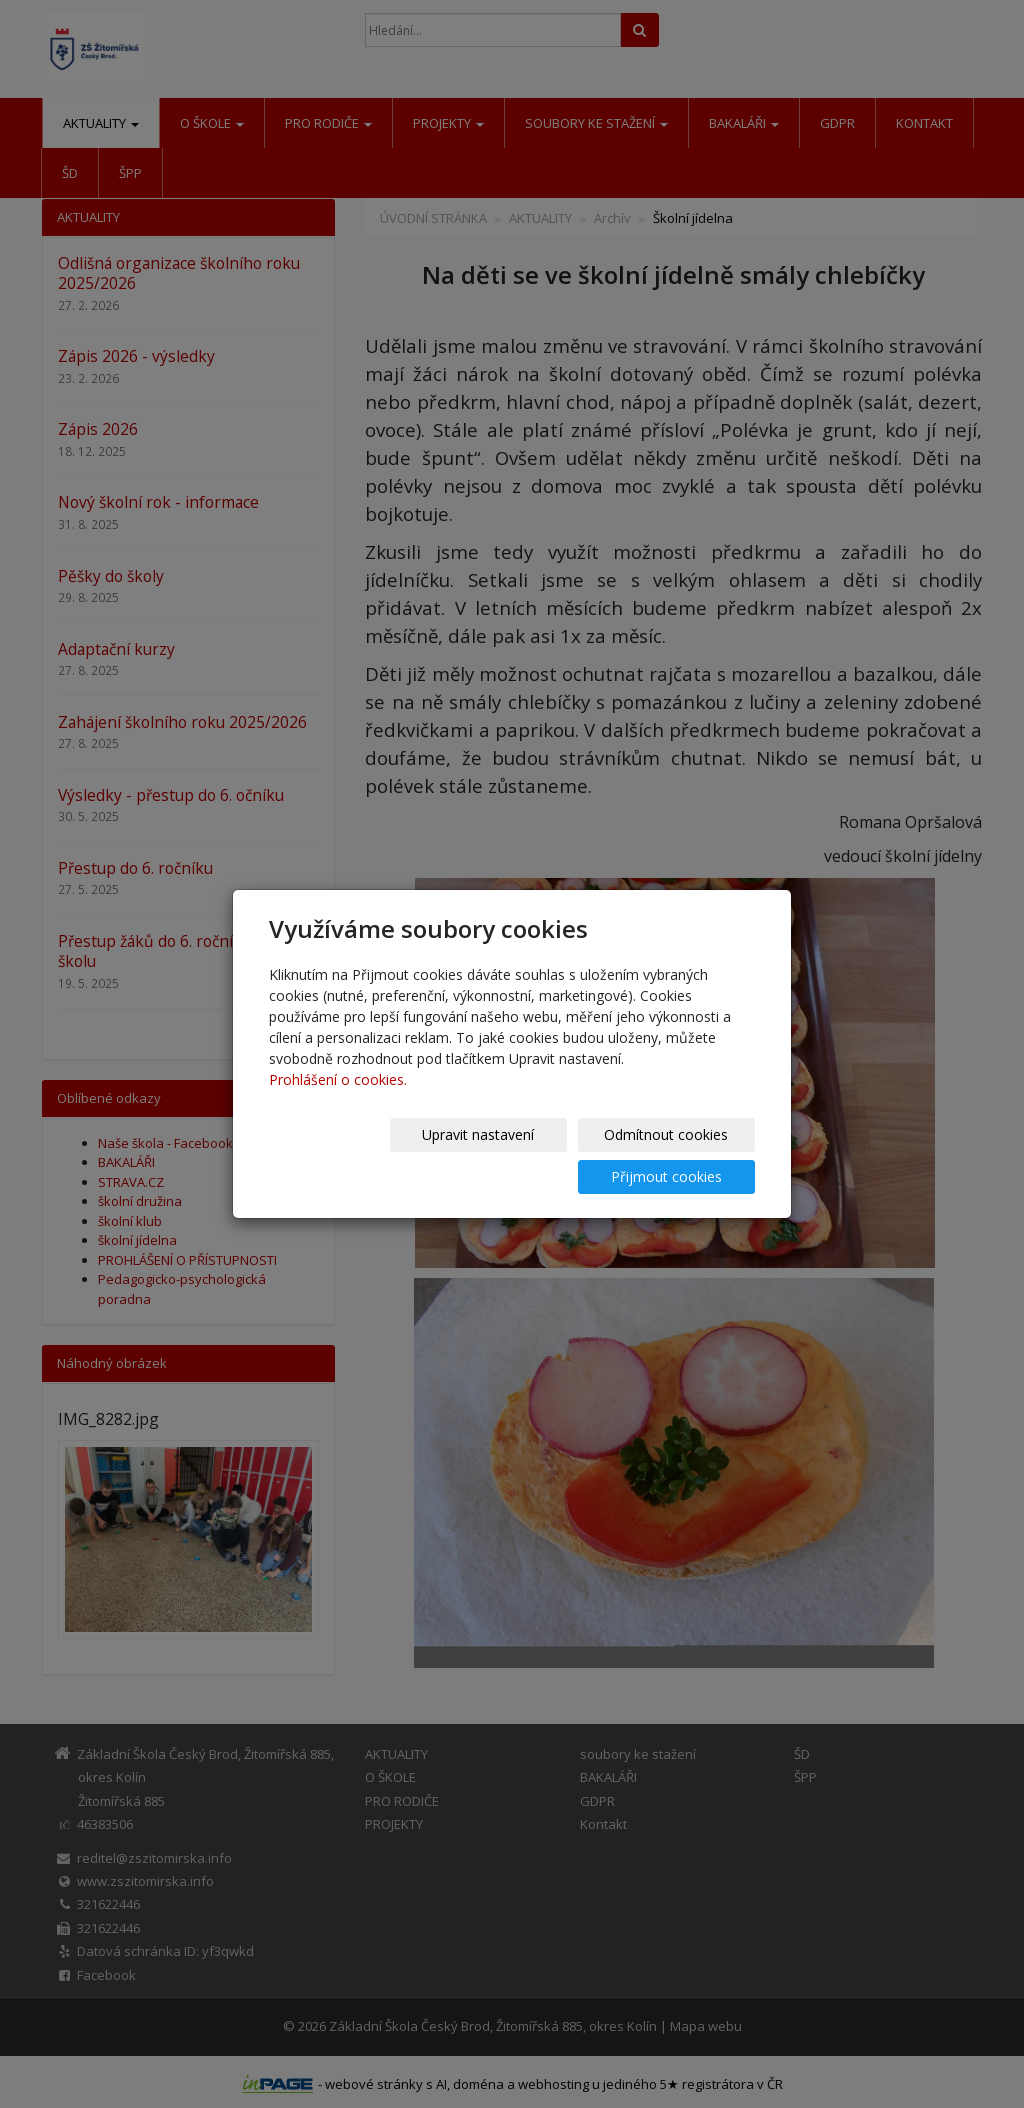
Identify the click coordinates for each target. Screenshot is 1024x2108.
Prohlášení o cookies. (338, 1100)
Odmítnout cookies (515, 1155)
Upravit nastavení (351, 1155)
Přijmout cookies (678, 1155)
